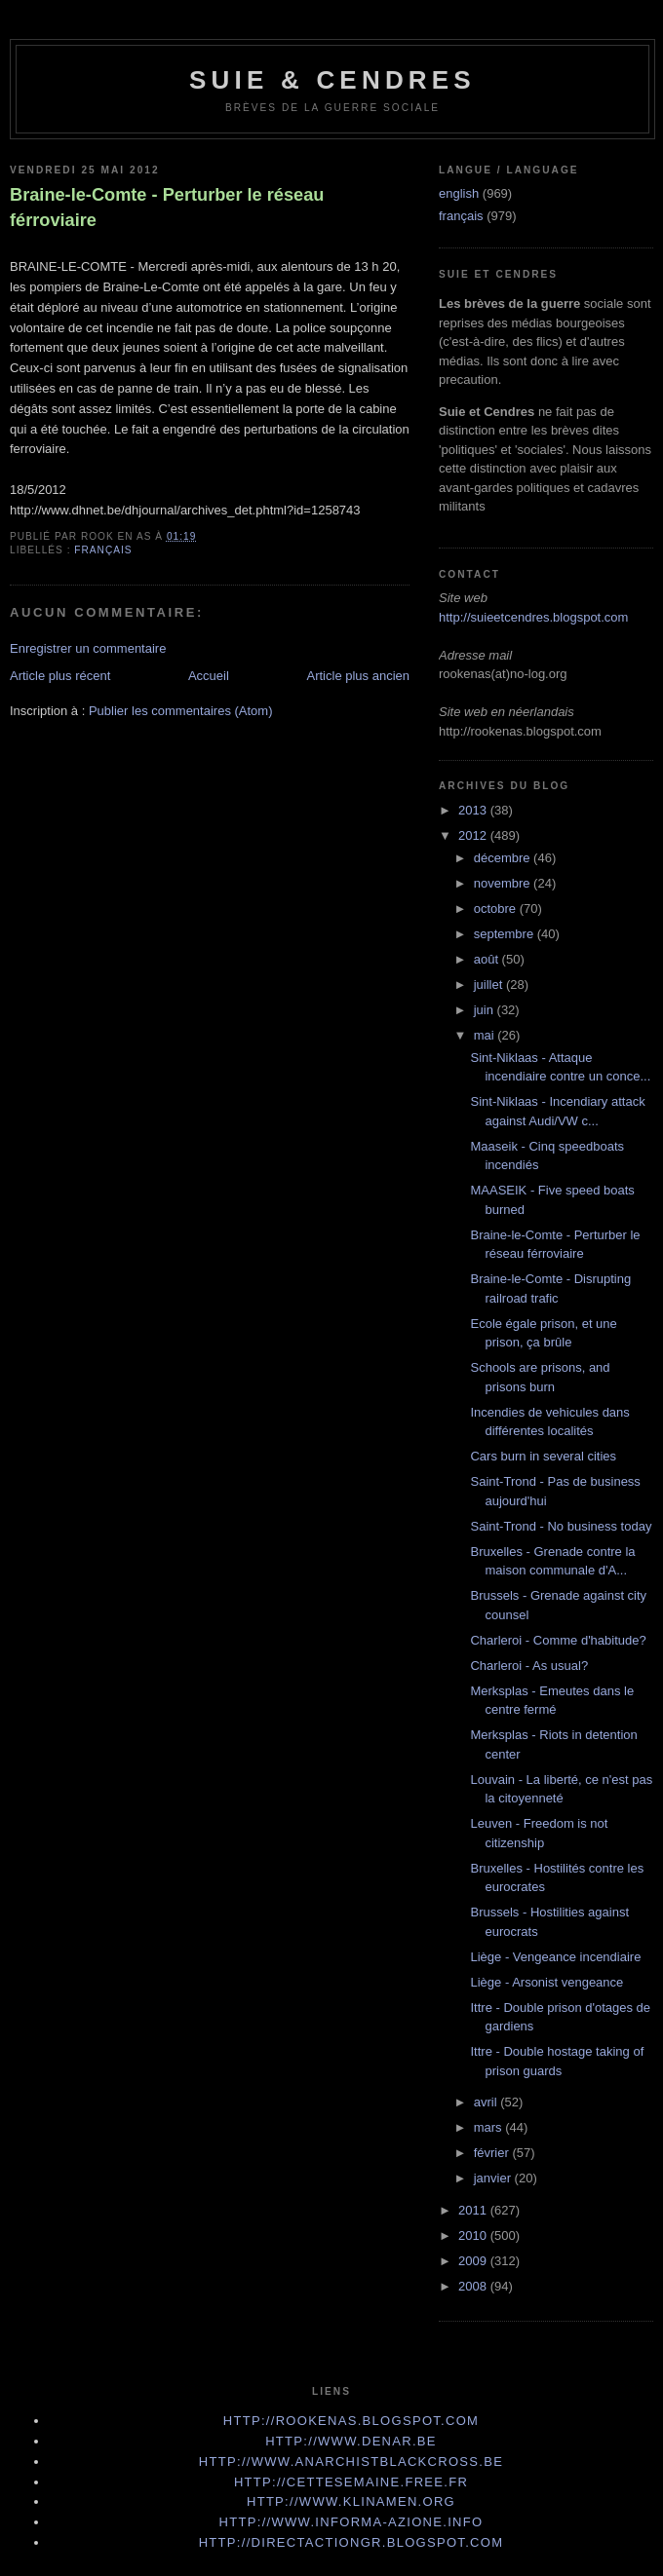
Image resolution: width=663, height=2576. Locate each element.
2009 (474, 2261)
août (488, 959)
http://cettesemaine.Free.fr (351, 2482)
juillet (490, 984)
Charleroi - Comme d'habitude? (557, 1640)
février (493, 2152)
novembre (503, 883)
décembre (503, 858)
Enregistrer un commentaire (88, 648)
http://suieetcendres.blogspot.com (533, 617)
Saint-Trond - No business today (560, 1526)
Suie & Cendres (332, 80)
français (103, 550)
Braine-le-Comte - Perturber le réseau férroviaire (167, 207)
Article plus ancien (358, 675)
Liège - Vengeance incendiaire (555, 1957)
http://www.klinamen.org (351, 2501)
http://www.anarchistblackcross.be (351, 2461)
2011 (474, 2210)
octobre (497, 908)
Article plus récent (60, 675)
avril (487, 2102)
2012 (474, 835)
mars (490, 2127)
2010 (474, 2235)
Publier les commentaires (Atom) (181, 710)
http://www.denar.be (351, 2441)
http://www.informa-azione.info (351, 2522)
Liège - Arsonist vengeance (546, 1982)
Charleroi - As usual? (529, 1665)
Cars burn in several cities (543, 1456)
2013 (474, 810)
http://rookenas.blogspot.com (351, 2420)
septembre (505, 934)
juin (485, 1010)
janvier (494, 2178)
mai (486, 1035)
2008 (474, 2286)
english (459, 193)
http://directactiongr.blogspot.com (351, 2542)
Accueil (208, 675)
